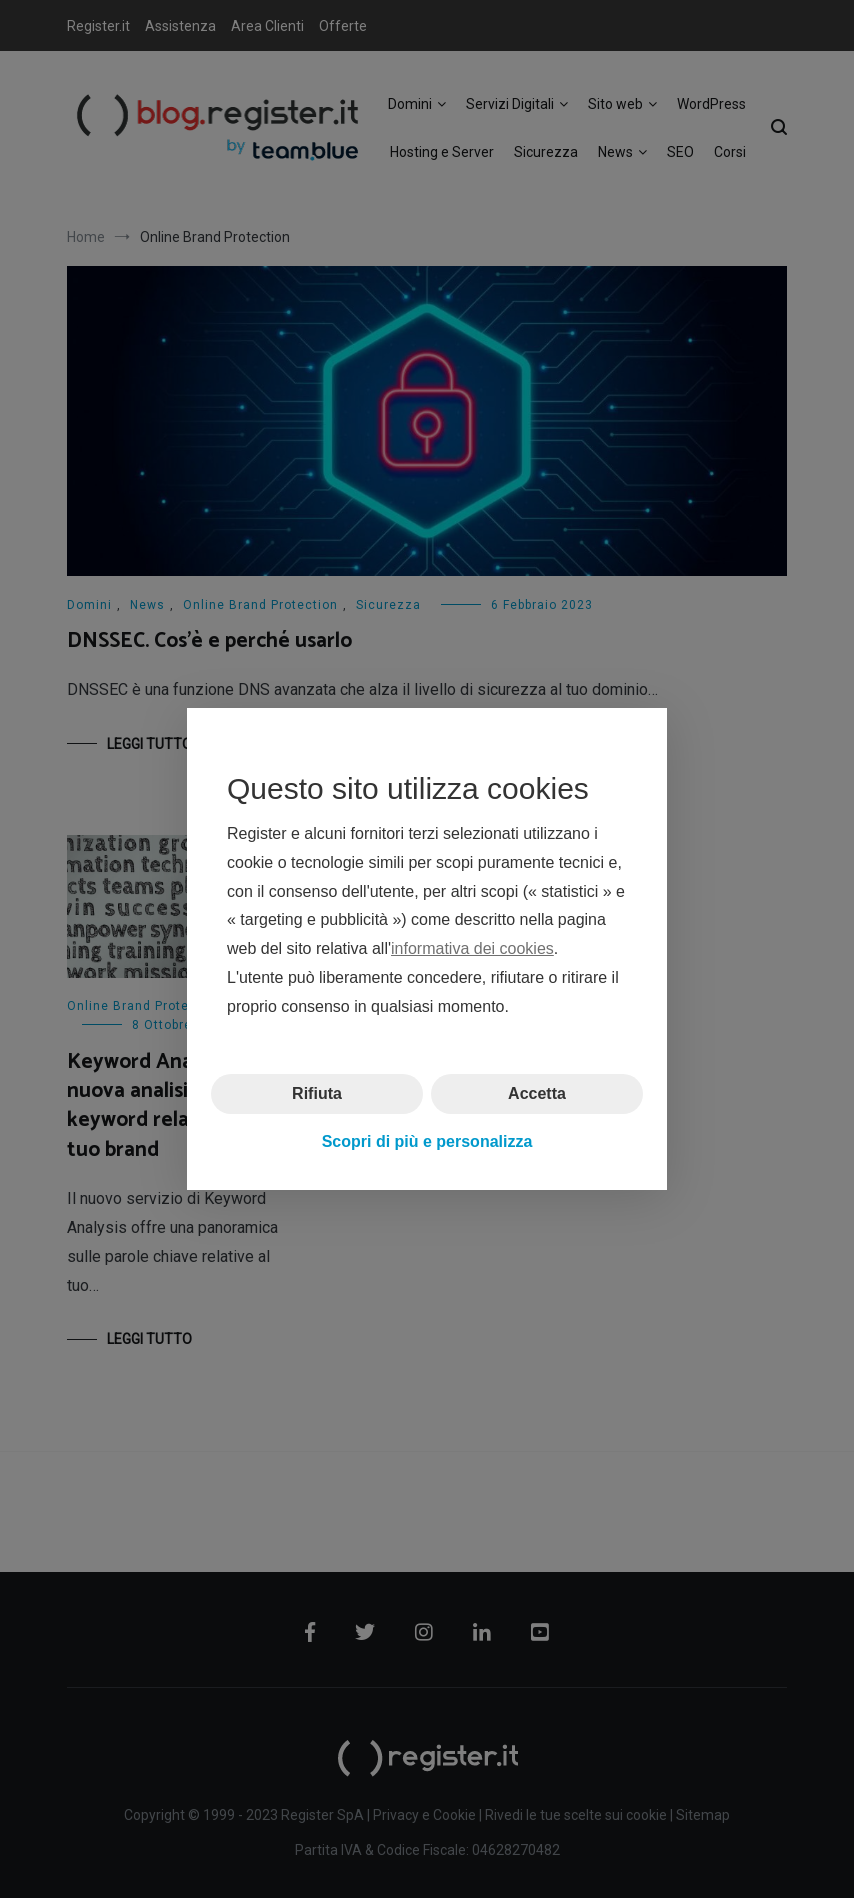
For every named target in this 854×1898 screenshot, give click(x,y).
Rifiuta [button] (317, 1092)
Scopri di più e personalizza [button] (427, 1141)
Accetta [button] (537, 1092)
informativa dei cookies (472, 948)
